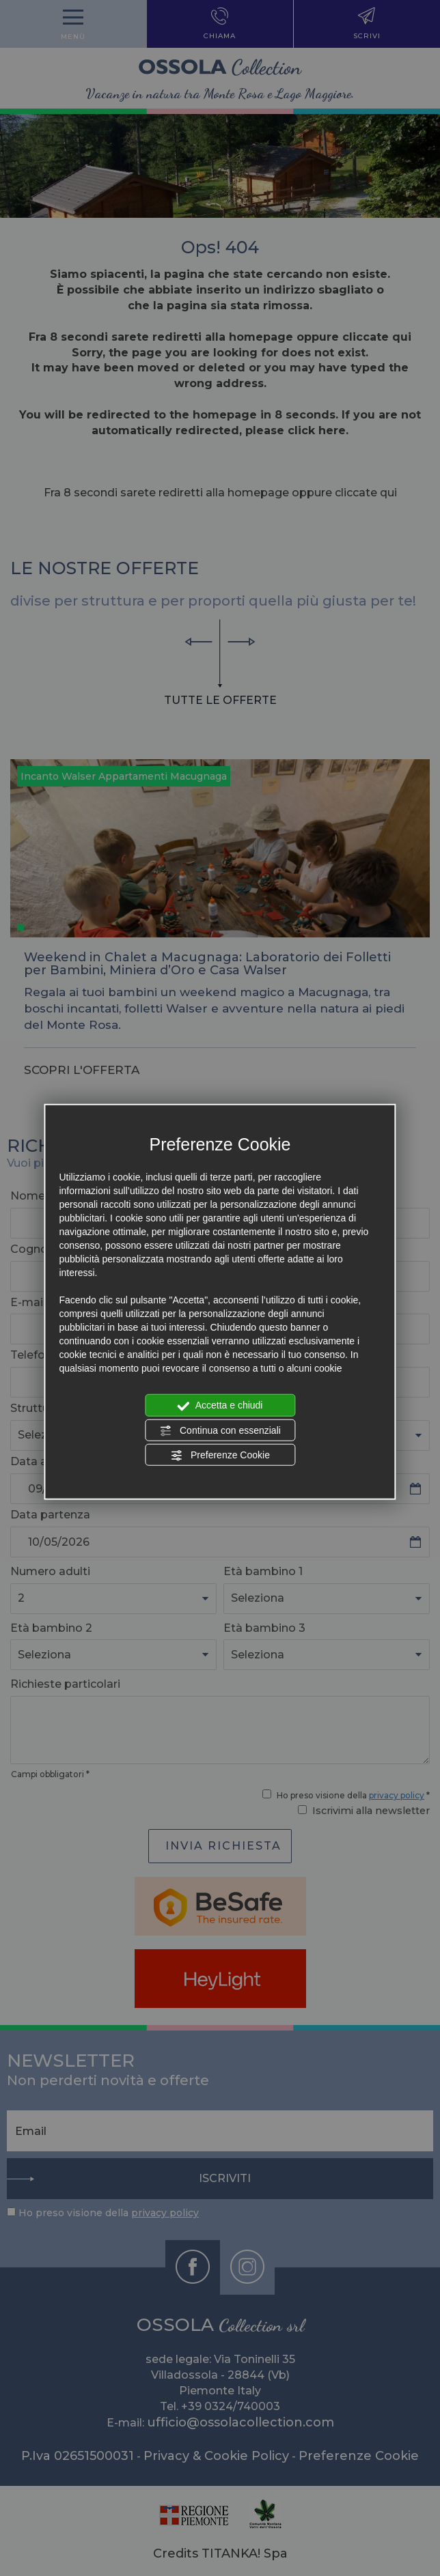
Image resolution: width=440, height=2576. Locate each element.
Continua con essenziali (220, 1430)
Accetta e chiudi (220, 1406)
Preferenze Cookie (220, 1455)
